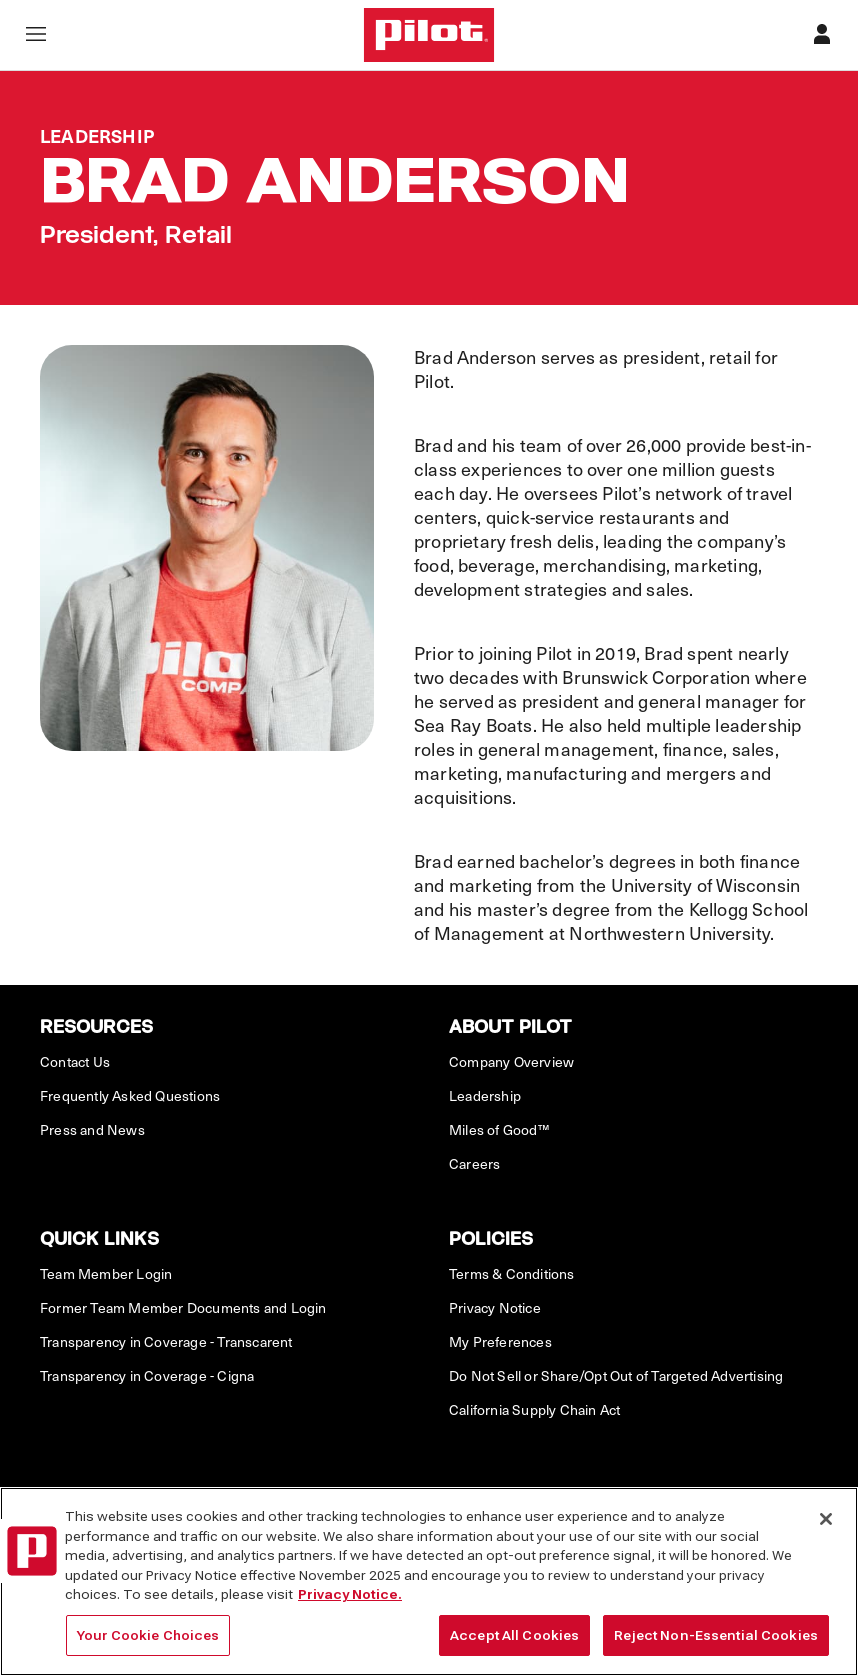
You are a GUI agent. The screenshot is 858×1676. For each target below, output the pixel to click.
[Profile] (822, 35)
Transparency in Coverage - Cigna (147, 1376)
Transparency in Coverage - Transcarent (166, 1342)
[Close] (826, 1529)
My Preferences (500, 1342)
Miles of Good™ (499, 1130)
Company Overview (511, 1062)
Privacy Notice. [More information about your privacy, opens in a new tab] (350, 1604)
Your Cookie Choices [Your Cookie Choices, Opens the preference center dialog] (148, 1645)
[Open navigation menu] (36, 35)
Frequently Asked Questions (130, 1096)
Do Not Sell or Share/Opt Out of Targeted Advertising (616, 1376)
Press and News (92, 1130)
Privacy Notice (495, 1308)
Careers (474, 1164)
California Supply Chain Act (534, 1410)
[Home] (429, 35)
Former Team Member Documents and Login (183, 1308)
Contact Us (75, 1062)
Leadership (485, 1096)
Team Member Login (106, 1274)
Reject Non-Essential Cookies (716, 1645)
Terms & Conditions (512, 1274)
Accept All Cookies (514, 1645)
